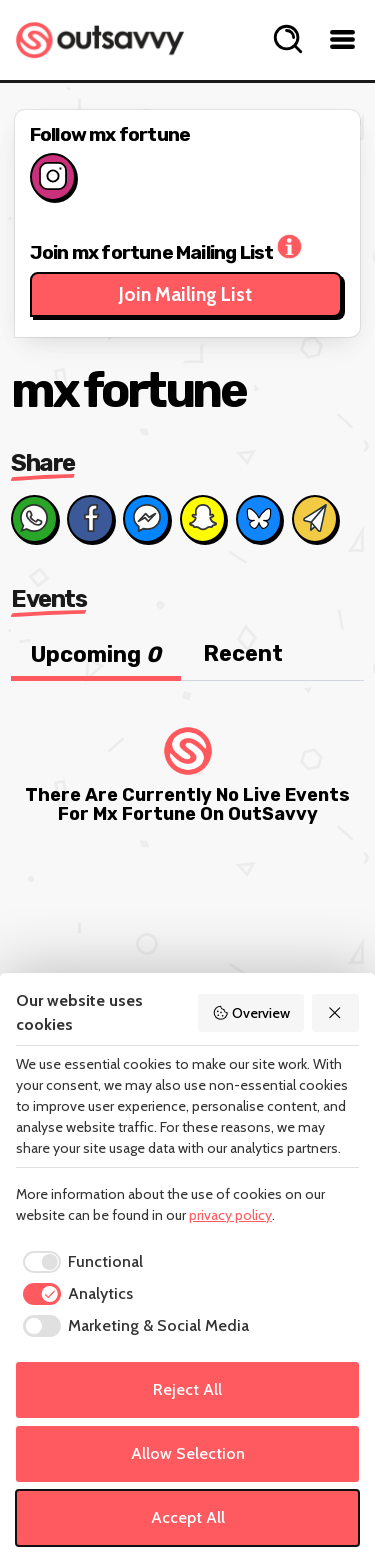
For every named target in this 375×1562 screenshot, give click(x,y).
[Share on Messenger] (146, 519)
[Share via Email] (315, 519)
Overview (251, 1013)
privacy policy (230, 1215)
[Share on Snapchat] (203, 519)
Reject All (187, 1389)
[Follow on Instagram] (53, 177)
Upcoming (96, 654)
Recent (243, 653)
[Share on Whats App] (34, 519)
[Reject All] (336, 1013)
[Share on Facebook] (90, 519)
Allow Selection (188, 1453)
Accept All (188, 1517)
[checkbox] (79, 1262)
